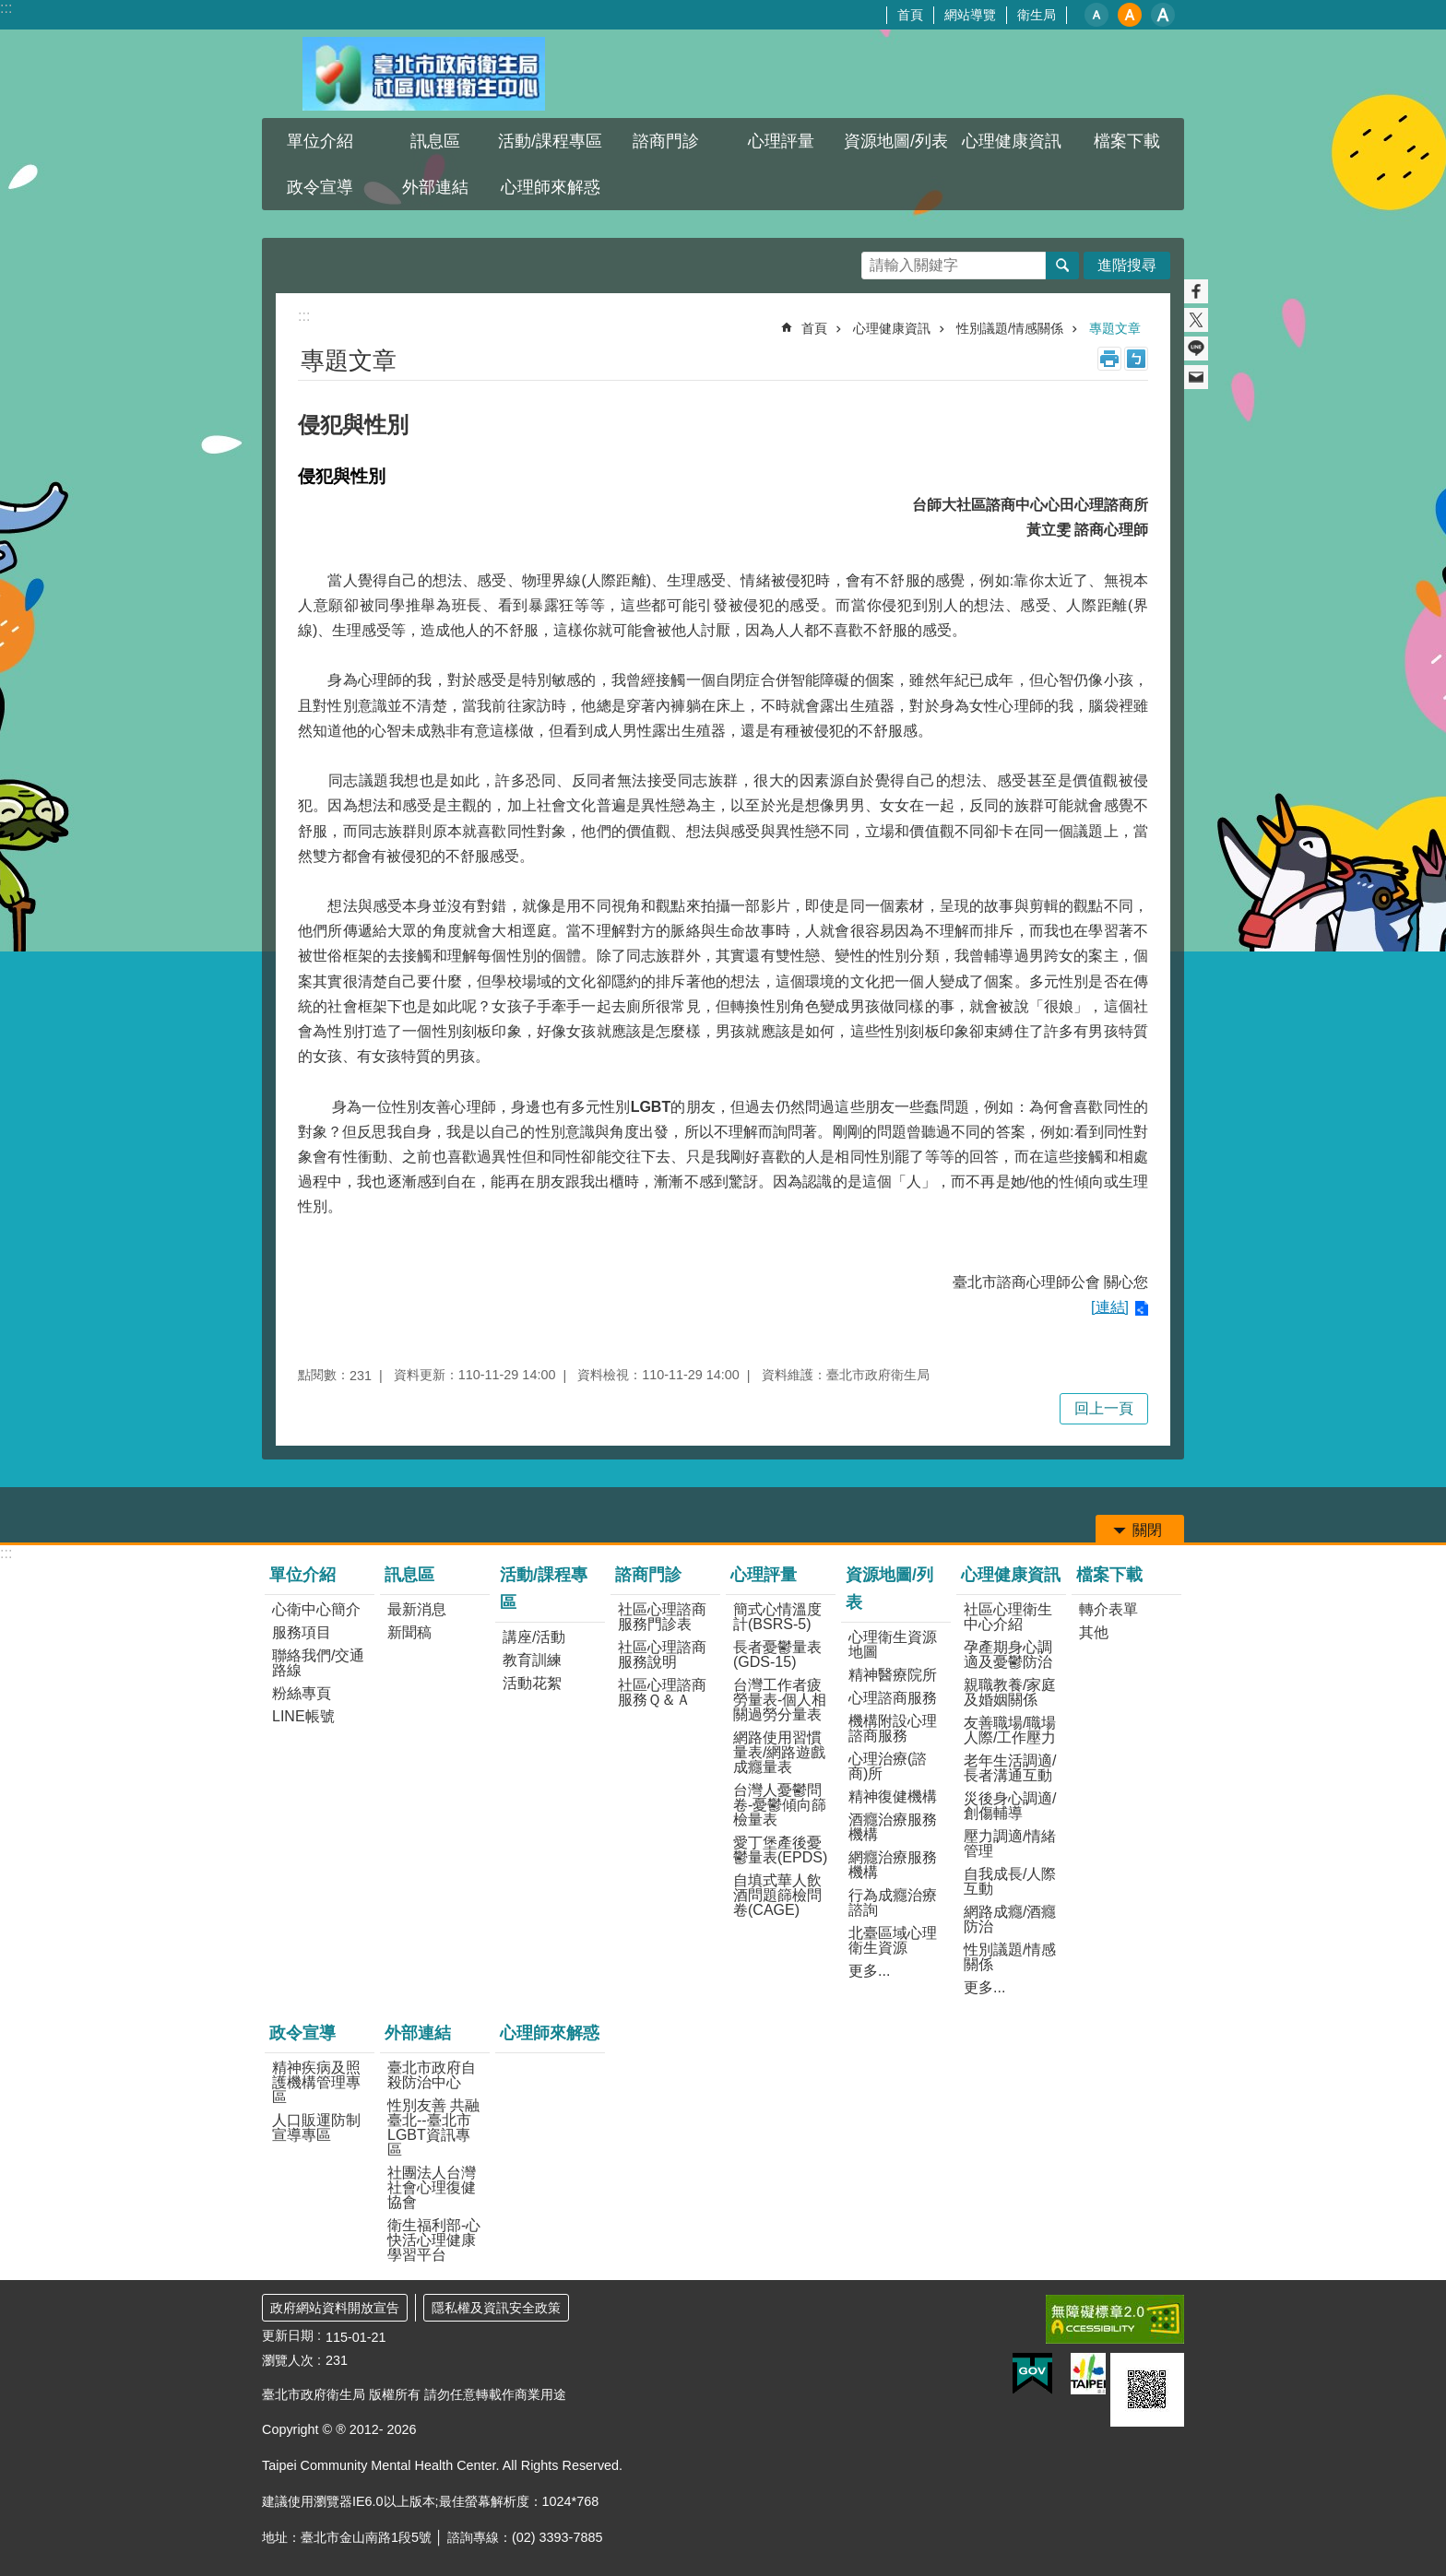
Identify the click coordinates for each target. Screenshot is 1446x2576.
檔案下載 (1127, 141)
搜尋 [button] (1062, 265)
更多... (869, 1971)
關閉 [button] (1147, 1530)
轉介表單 (1108, 1609)
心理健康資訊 (1011, 141)
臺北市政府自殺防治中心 (431, 2075)
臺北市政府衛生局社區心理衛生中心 (423, 74)
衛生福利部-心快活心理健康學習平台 (433, 2240)
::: (6, 8)
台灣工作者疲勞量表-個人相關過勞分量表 (779, 1699)
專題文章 (1115, 328)
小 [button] (1096, 15)
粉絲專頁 (301, 1693)
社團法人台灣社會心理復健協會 (431, 2187)
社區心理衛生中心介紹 (1008, 1616)
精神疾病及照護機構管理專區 (316, 2082)
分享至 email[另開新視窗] (1196, 377)
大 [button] (1163, 15)
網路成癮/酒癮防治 (1010, 1919)
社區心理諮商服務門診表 (662, 1616)
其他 (1093, 1632)
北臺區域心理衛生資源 (892, 1940)
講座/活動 (534, 1637)
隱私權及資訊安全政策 (496, 2307)
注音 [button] (1136, 359)
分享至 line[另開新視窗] (1196, 348)
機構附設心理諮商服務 (892, 1728)
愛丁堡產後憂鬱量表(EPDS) (780, 1850)
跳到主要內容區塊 (9, 9)
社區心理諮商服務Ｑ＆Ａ (662, 1692)
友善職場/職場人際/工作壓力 (1010, 1730)
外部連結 (435, 187)
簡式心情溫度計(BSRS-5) (777, 1616)
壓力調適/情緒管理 (1010, 1843)
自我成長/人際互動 (1010, 1881)
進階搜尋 (1126, 265)
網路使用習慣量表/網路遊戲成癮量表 (779, 1752)
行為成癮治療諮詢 (892, 1902)
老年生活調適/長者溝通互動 (1010, 1768)
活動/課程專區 (550, 141)
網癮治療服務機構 (892, 1864)
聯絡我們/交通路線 (318, 1663)
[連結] (1110, 1307)
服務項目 (301, 1632)
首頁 (910, 14)
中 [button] (1130, 15)
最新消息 (416, 1609)
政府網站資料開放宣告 (334, 2307)
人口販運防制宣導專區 (316, 2127)
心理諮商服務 (892, 1698)
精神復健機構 (892, 1796)
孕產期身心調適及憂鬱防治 (1008, 1654)
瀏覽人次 (288, 2360)
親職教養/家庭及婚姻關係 (1010, 1692)
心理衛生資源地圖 (892, 1644)
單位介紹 (320, 141)
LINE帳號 (303, 1716)
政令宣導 (320, 187)
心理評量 (781, 141)
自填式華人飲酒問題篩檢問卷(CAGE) (777, 1895)
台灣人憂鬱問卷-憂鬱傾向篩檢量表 (779, 1804)
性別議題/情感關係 (1009, 328)
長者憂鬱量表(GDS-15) (777, 1654)
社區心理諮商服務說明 (662, 1654)
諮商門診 (666, 141)
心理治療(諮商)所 (887, 1766)
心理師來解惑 (550, 187)
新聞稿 (409, 1632)
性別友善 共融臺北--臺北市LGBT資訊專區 (433, 2127)
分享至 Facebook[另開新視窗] (1196, 291)
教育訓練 (532, 1660)
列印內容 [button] (1109, 359)
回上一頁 (1103, 1408)
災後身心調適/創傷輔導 (1010, 1805)
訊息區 (435, 141)
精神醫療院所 (892, 1675)
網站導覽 (970, 14)
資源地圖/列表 (896, 141)
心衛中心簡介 (316, 1609)
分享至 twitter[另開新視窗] (1196, 320)
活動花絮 (532, 1683)
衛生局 (1036, 14)
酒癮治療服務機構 (892, 1827)
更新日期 (288, 2335)
